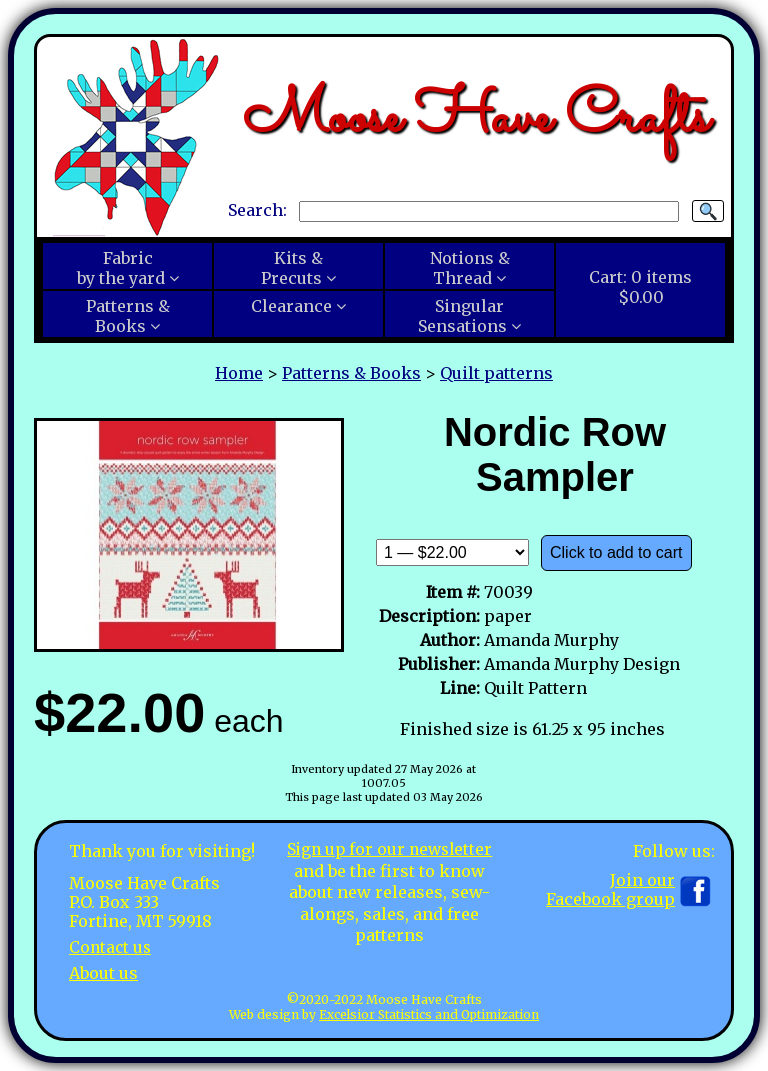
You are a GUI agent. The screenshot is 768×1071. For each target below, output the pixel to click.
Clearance (291, 306)
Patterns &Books (128, 316)
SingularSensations (462, 316)
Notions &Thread (470, 268)
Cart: (640, 287)
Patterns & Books (351, 373)
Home (239, 373)
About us (103, 972)
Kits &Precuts (292, 268)
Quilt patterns (496, 373)
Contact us (111, 947)
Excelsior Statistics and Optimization (429, 1014)
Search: (257, 210)
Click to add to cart (616, 552)
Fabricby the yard (121, 268)
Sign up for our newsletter (390, 849)
